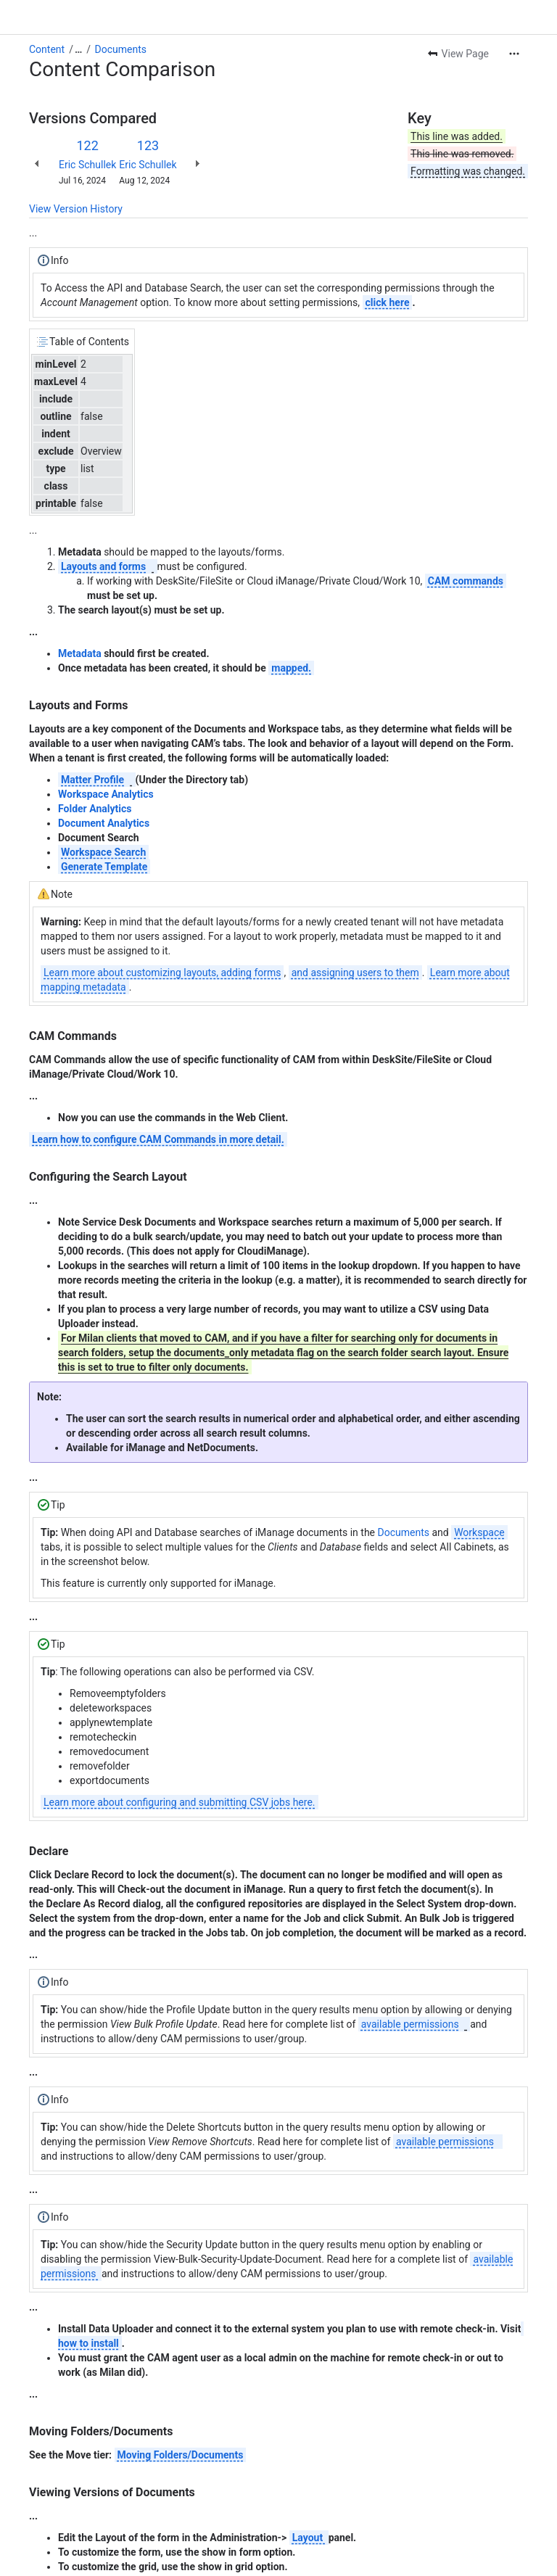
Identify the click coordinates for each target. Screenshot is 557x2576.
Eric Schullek (87, 164)
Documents (121, 49)
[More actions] (514, 54)
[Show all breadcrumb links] (78, 49)
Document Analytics (103, 823)
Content (47, 49)
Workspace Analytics (106, 794)
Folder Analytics (94, 808)
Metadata (80, 653)
